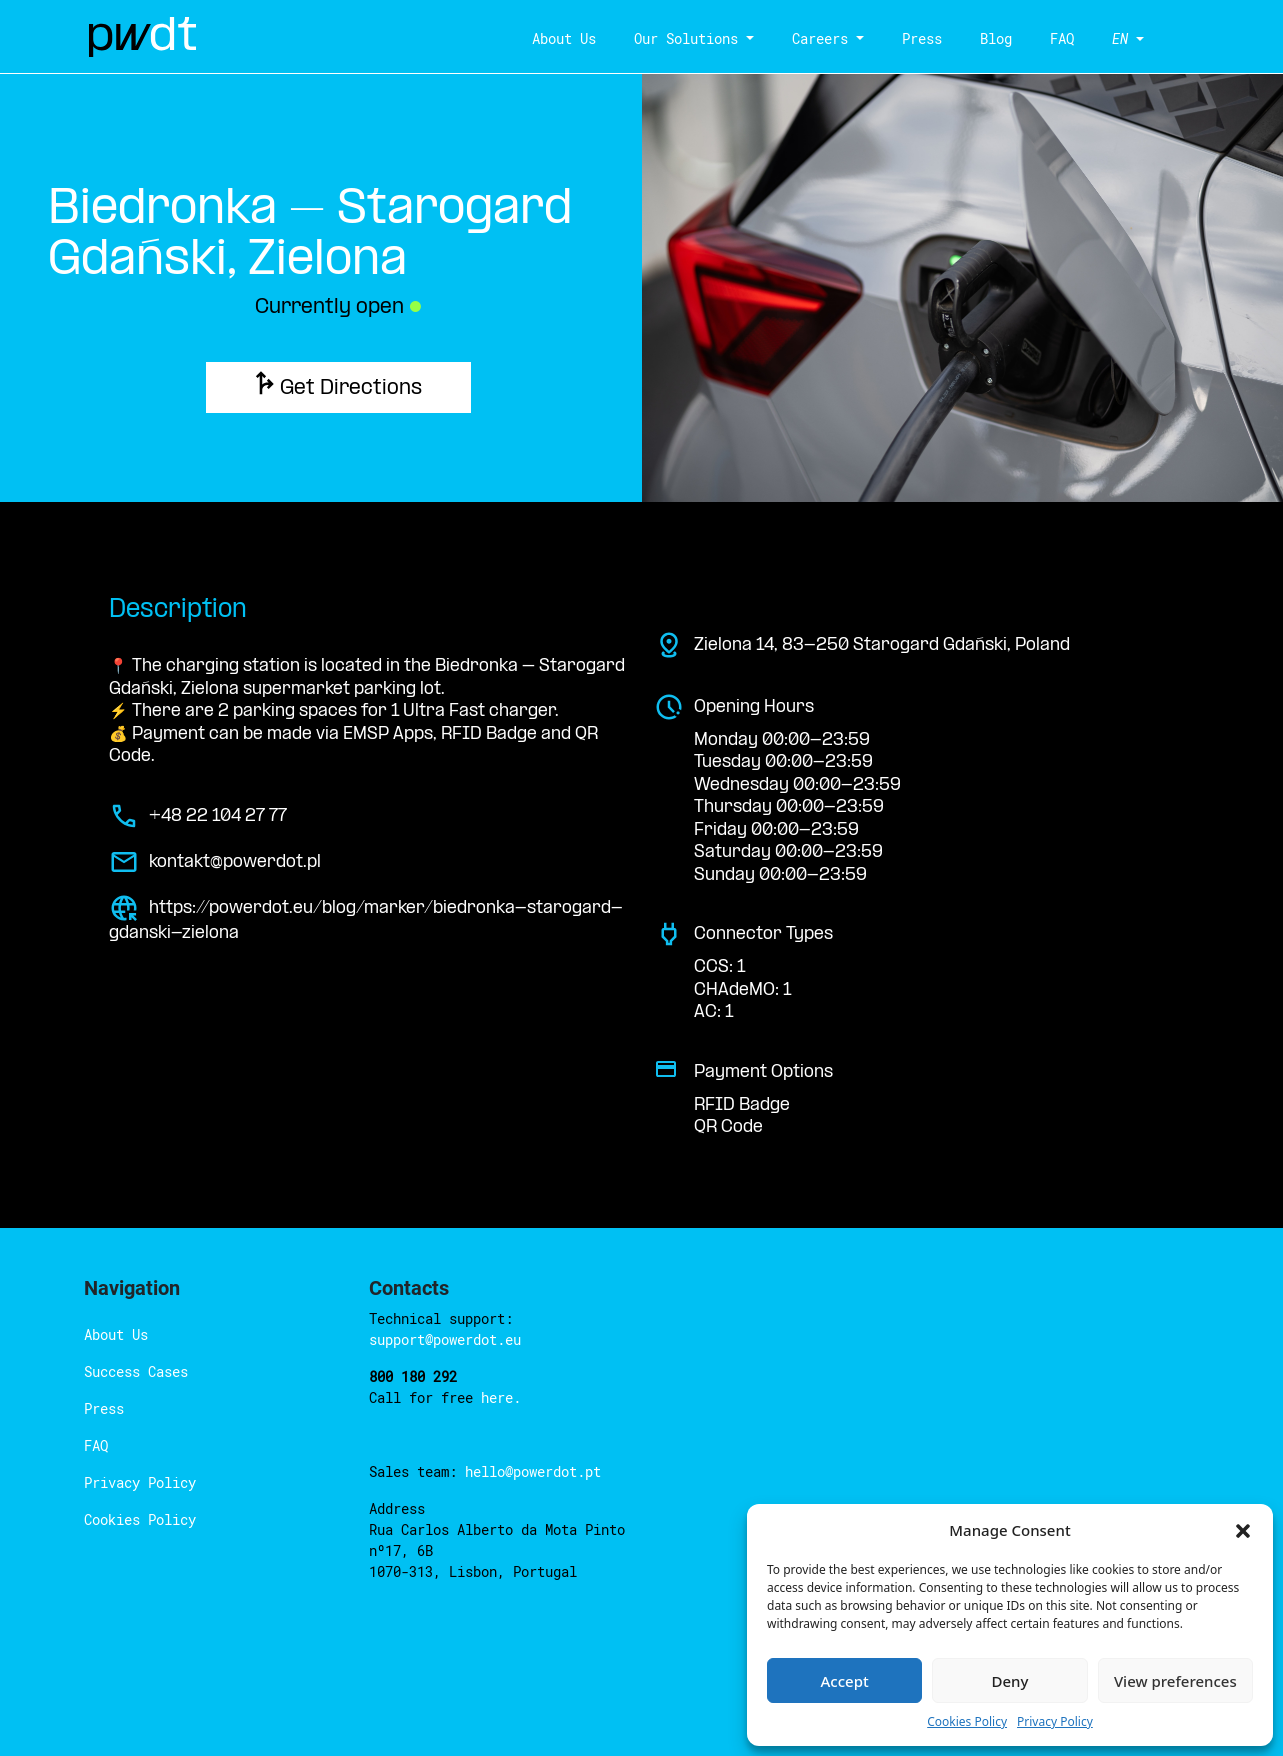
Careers (820, 38)
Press (922, 38)
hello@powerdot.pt (533, 1471)
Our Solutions (686, 38)
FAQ (1062, 38)
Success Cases (136, 1371)
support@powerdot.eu (445, 1339)
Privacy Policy (1055, 1721)
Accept (845, 1681)
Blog (996, 38)
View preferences (1175, 1681)
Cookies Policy (967, 1721)
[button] (1243, 1530)
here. (501, 1397)
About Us (564, 38)
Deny (1010, 1681)
